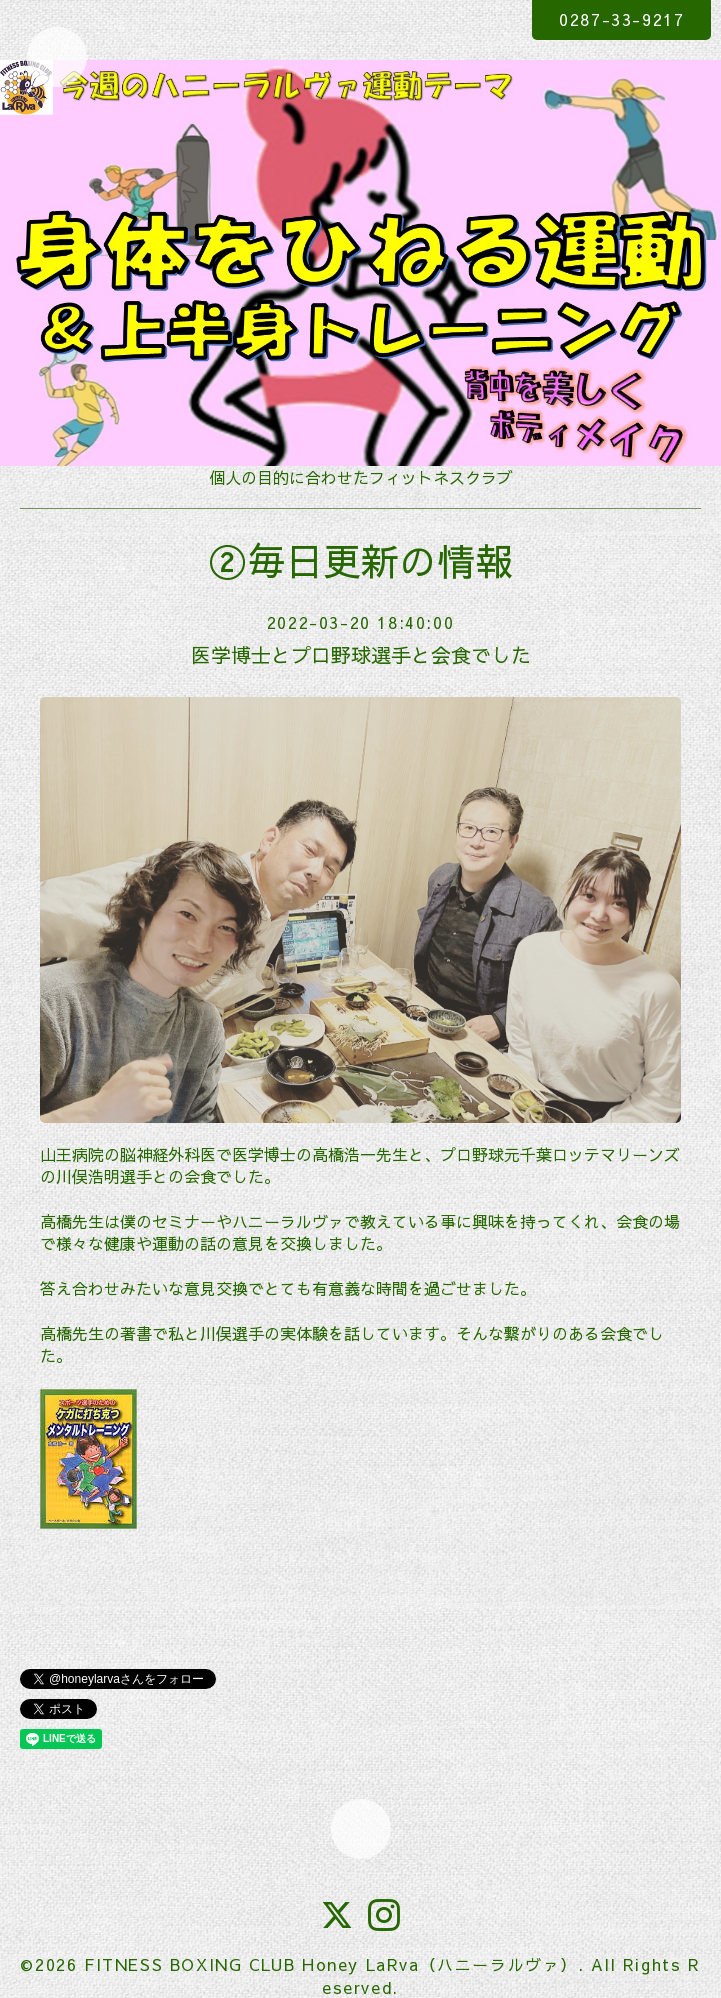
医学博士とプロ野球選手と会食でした (361, 654)
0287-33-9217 (621, 19)
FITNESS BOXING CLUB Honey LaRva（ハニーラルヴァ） (331, 1964)
